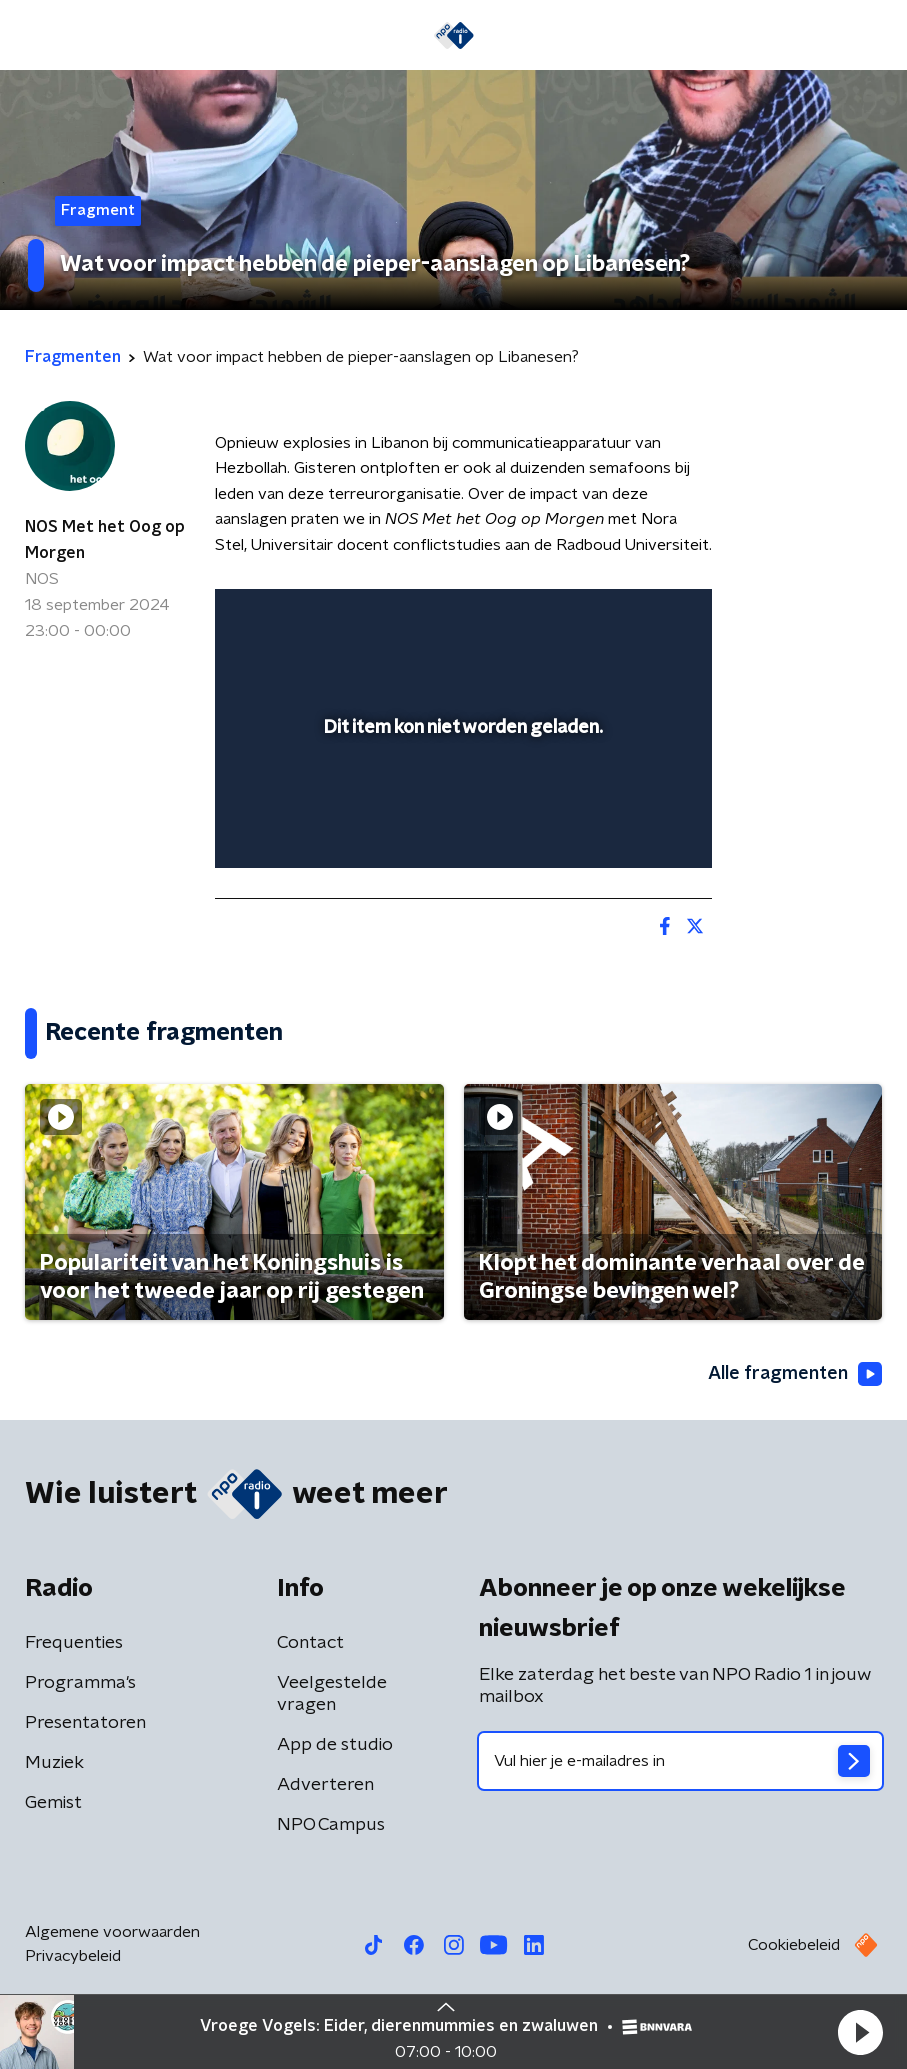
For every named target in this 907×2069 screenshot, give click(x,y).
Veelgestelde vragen (332, 1694)
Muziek (54, 1763)
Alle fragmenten (795, 1374)
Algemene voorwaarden (112, 1932)
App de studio (335, 1745)
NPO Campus (331, 1825)
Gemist (53, 1803)
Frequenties (74, 1643)
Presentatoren (85, 1723)
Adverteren (325, 1785)
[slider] (460, 833)
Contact (310, 1643)
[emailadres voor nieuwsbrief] (681, 1761)
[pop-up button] (604, 617)
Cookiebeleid (794, 1945)
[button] (860, 2032)
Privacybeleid (73, 1956)
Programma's (80, 1683)
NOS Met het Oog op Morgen (105, 540)
